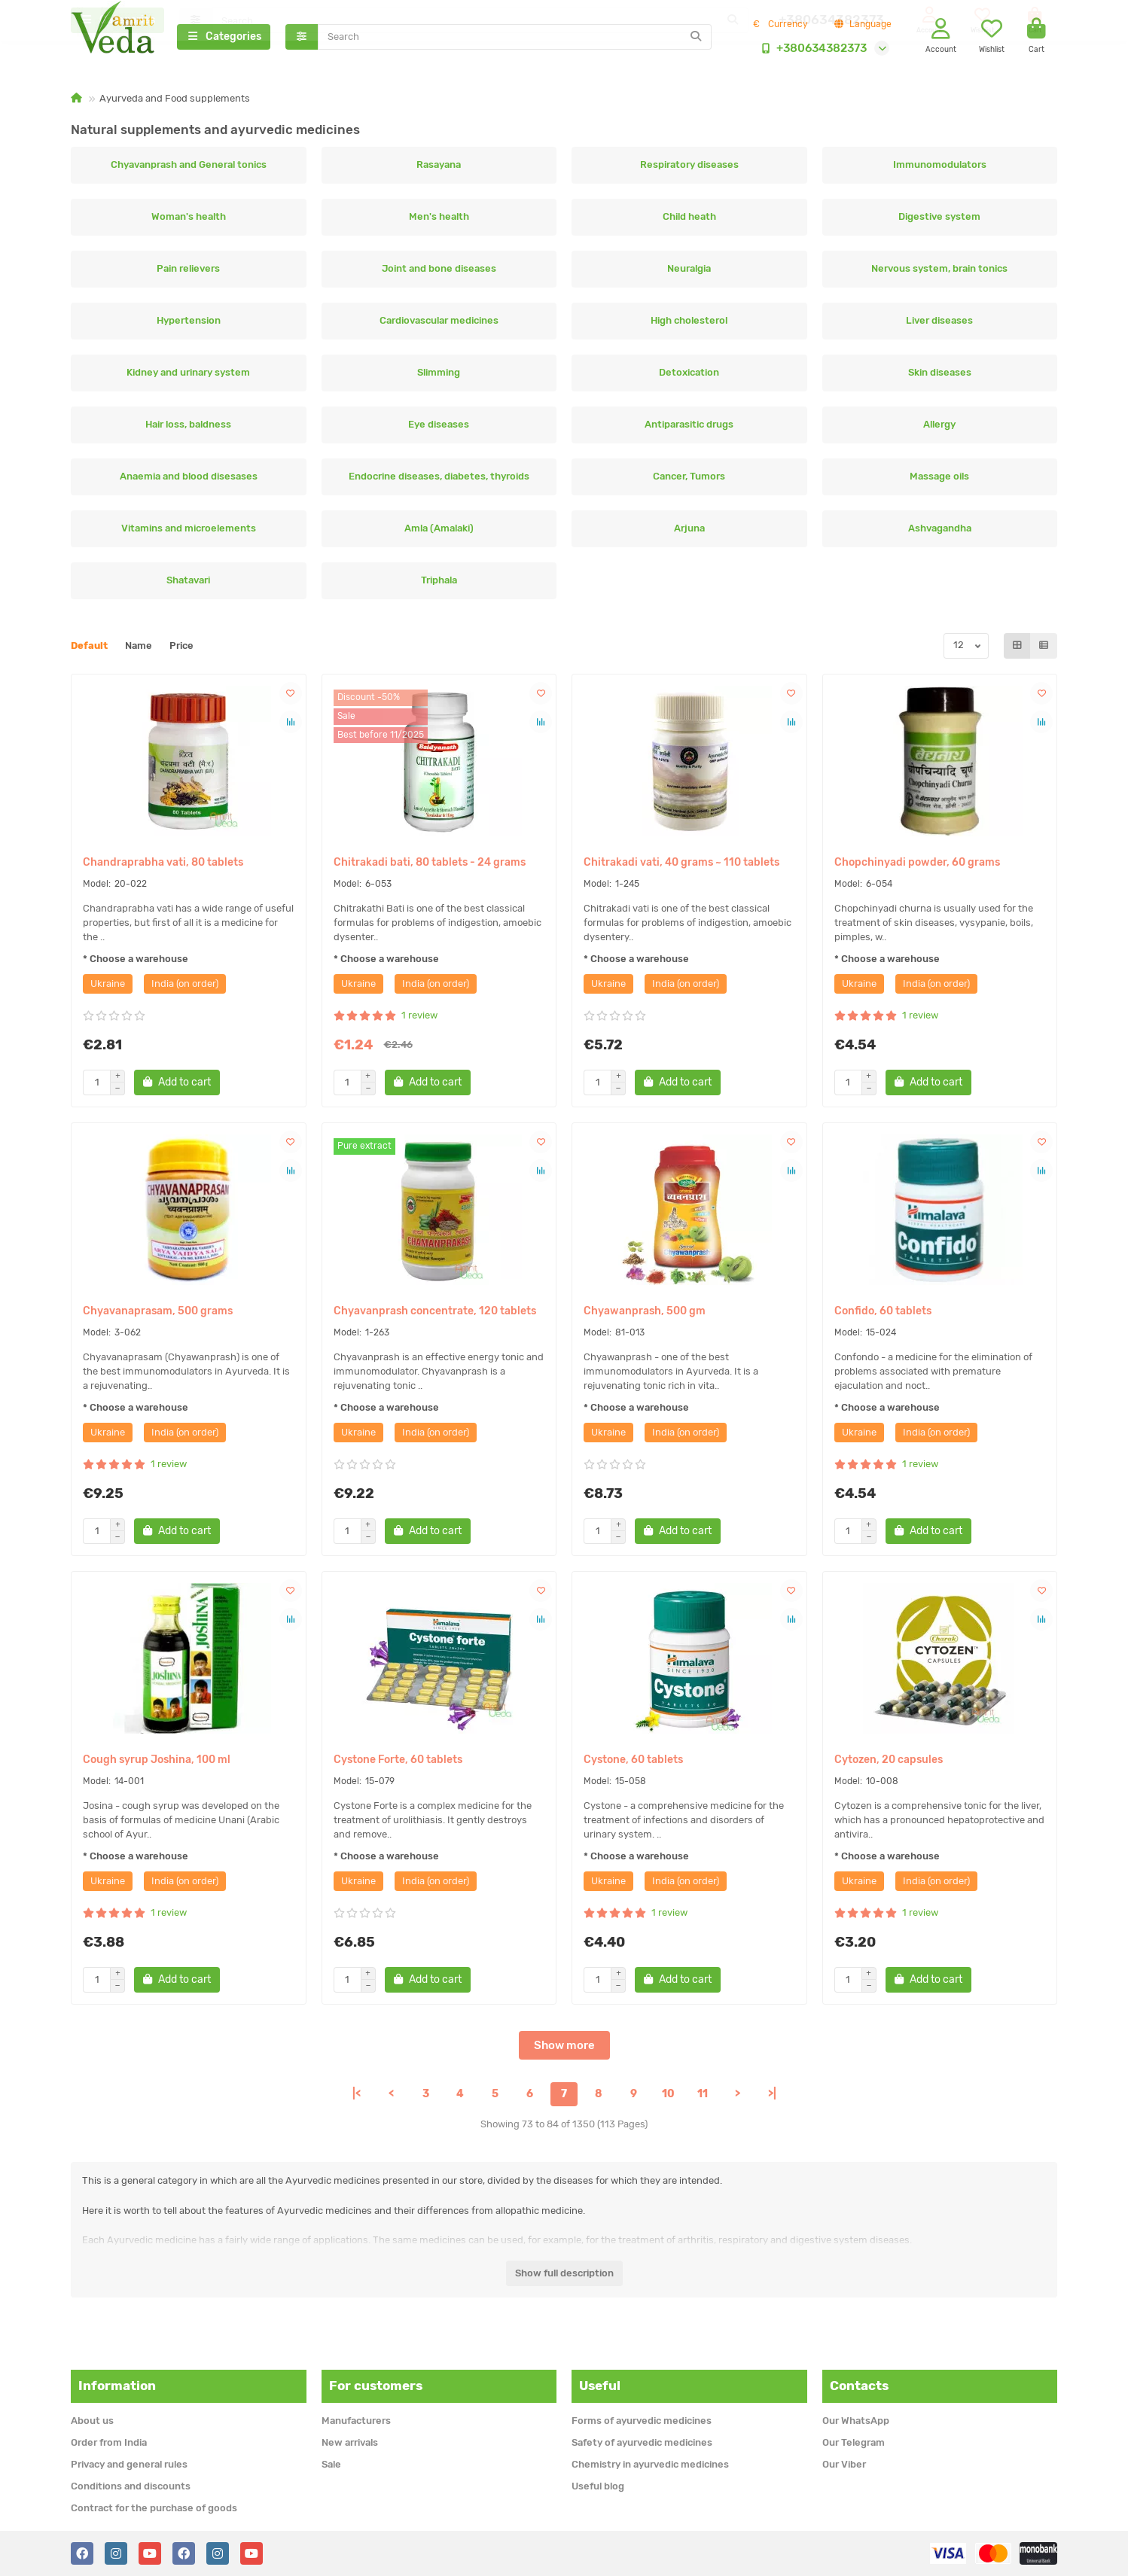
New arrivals (350, 2442)
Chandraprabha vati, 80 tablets (163, 866)
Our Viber (844, 2464)
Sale (331, 2464)
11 (702, 2098)
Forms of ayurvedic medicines (642, 2420)
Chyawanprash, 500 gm (645, 1315)
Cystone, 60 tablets (633, 1764)
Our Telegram (853, 2442)
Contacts (859, 2385)
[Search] (515, 39)
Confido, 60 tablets (882, 1315)
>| (772, 2098)
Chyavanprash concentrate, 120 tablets (435, 1315)
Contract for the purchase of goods (154, 2508)
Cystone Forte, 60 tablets (398, 1764)
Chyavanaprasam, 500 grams (158, 1315)
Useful (599, 2385)
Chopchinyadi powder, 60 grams (917, 866)
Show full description (564, 2277)
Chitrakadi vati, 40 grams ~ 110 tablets (681, 866)
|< (356, 2098)
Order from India (109, 2442)
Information (117, 2385)
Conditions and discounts (131, 2486)
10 (668, 2098)
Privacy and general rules (129, 2464)
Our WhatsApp (855, 2420)
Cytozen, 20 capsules (888, 1764)
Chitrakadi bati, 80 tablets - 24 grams (430, 866)
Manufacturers (356, 2420)
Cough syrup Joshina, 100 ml (156, 1764)
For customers (375, 2385)
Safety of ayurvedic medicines (642, 2442)
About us (92, 2420)
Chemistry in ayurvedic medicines (650, 2464)
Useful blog (598, 2486)
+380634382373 (811, 50)
